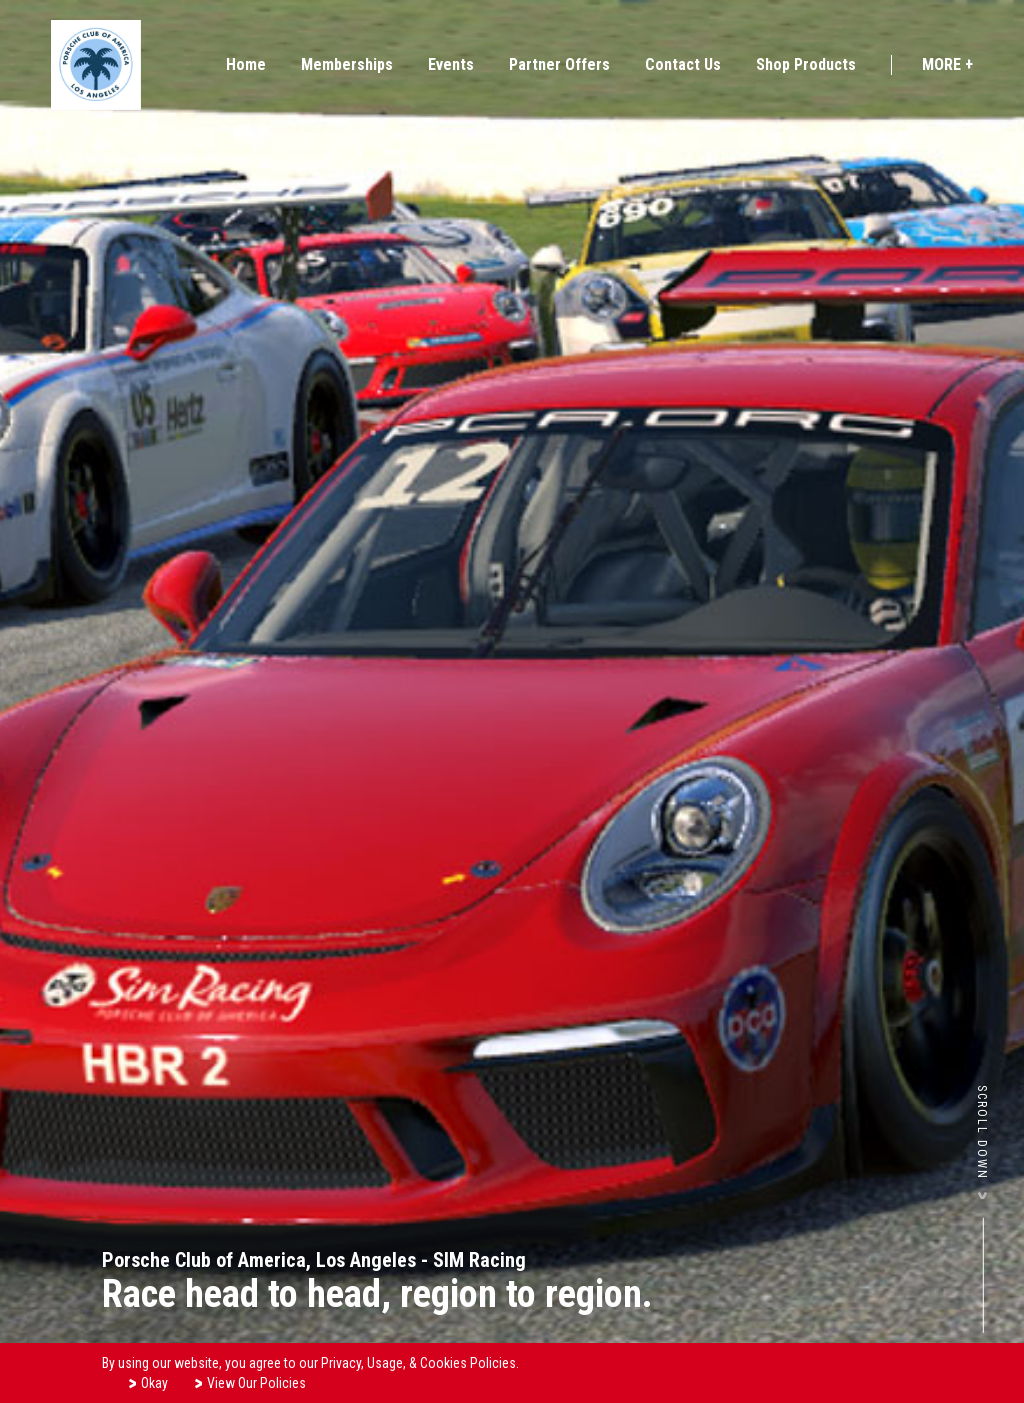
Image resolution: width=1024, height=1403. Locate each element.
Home (246, 64)
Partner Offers (559, 64)
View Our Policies (249, 1382)
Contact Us (683, 64)
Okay (147, 1382)
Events (451, 64)
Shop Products (806, 64)
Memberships (347, 64)
